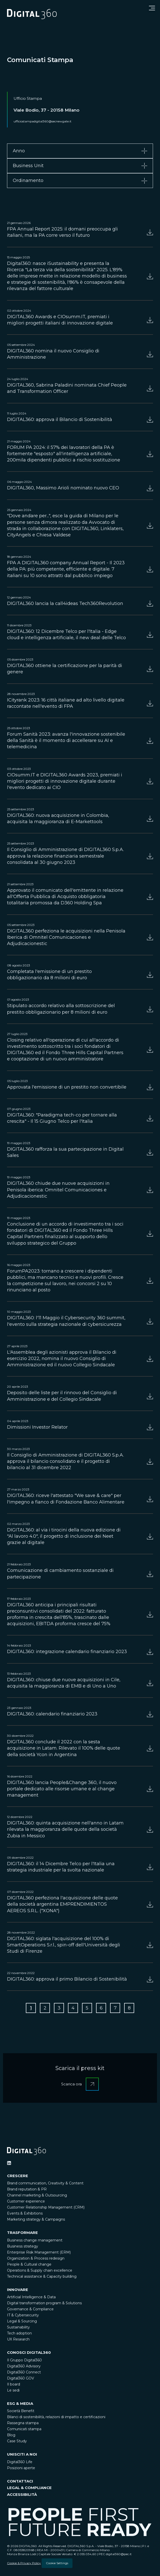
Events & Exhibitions (25, 2213)
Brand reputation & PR (27, 2189)
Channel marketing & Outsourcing (37, 2195)
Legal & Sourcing (22, 2321)
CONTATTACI (20, 2481)
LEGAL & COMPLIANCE (29, 2487)
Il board (13, 2384)
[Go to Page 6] (101, 2008)
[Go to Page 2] (45, 2008)
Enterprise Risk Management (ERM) (39, 2252)
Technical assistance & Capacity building (41, 2276)
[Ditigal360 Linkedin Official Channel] (9, 2163)
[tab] (80, 151)
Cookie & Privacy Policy (24, 2563)
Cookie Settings (57, 2563)
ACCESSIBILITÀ (22, 2494)
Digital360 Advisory (24, 2366)
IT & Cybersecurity (23, 2315)
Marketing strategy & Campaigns (36, 2219)
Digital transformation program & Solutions (44, 2303)
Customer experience (26, 2201)
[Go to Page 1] (31, 2008)
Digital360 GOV (20, 2378)
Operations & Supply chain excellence (39, 2270)
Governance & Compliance (30, 2309)
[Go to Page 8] (129, 2008)
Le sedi (13, 2390)
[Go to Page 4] (73, 2008)
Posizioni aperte (21, 2468)
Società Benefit (20, 2411)
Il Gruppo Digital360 (24, 2360)
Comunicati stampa (24, 2429)
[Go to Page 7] (115, 2008)
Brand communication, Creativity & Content (45, 2183)
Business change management (34, 2240)
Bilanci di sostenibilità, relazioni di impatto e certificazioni (56, 2417)
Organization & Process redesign (35, 2258)
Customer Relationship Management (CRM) (46, 2207)
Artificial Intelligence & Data (31, 2297)
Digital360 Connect (24, 2372)
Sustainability (18, 2327)
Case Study (17, 2441)
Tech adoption (19, 2333)
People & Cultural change (29, 2264)
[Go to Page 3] (59, 2008)
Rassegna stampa (23, 2423)
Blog (11, 2435)
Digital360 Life (19, 2462)
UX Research (18, 2339)
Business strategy (22, 2246)
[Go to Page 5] (87, 2008)
